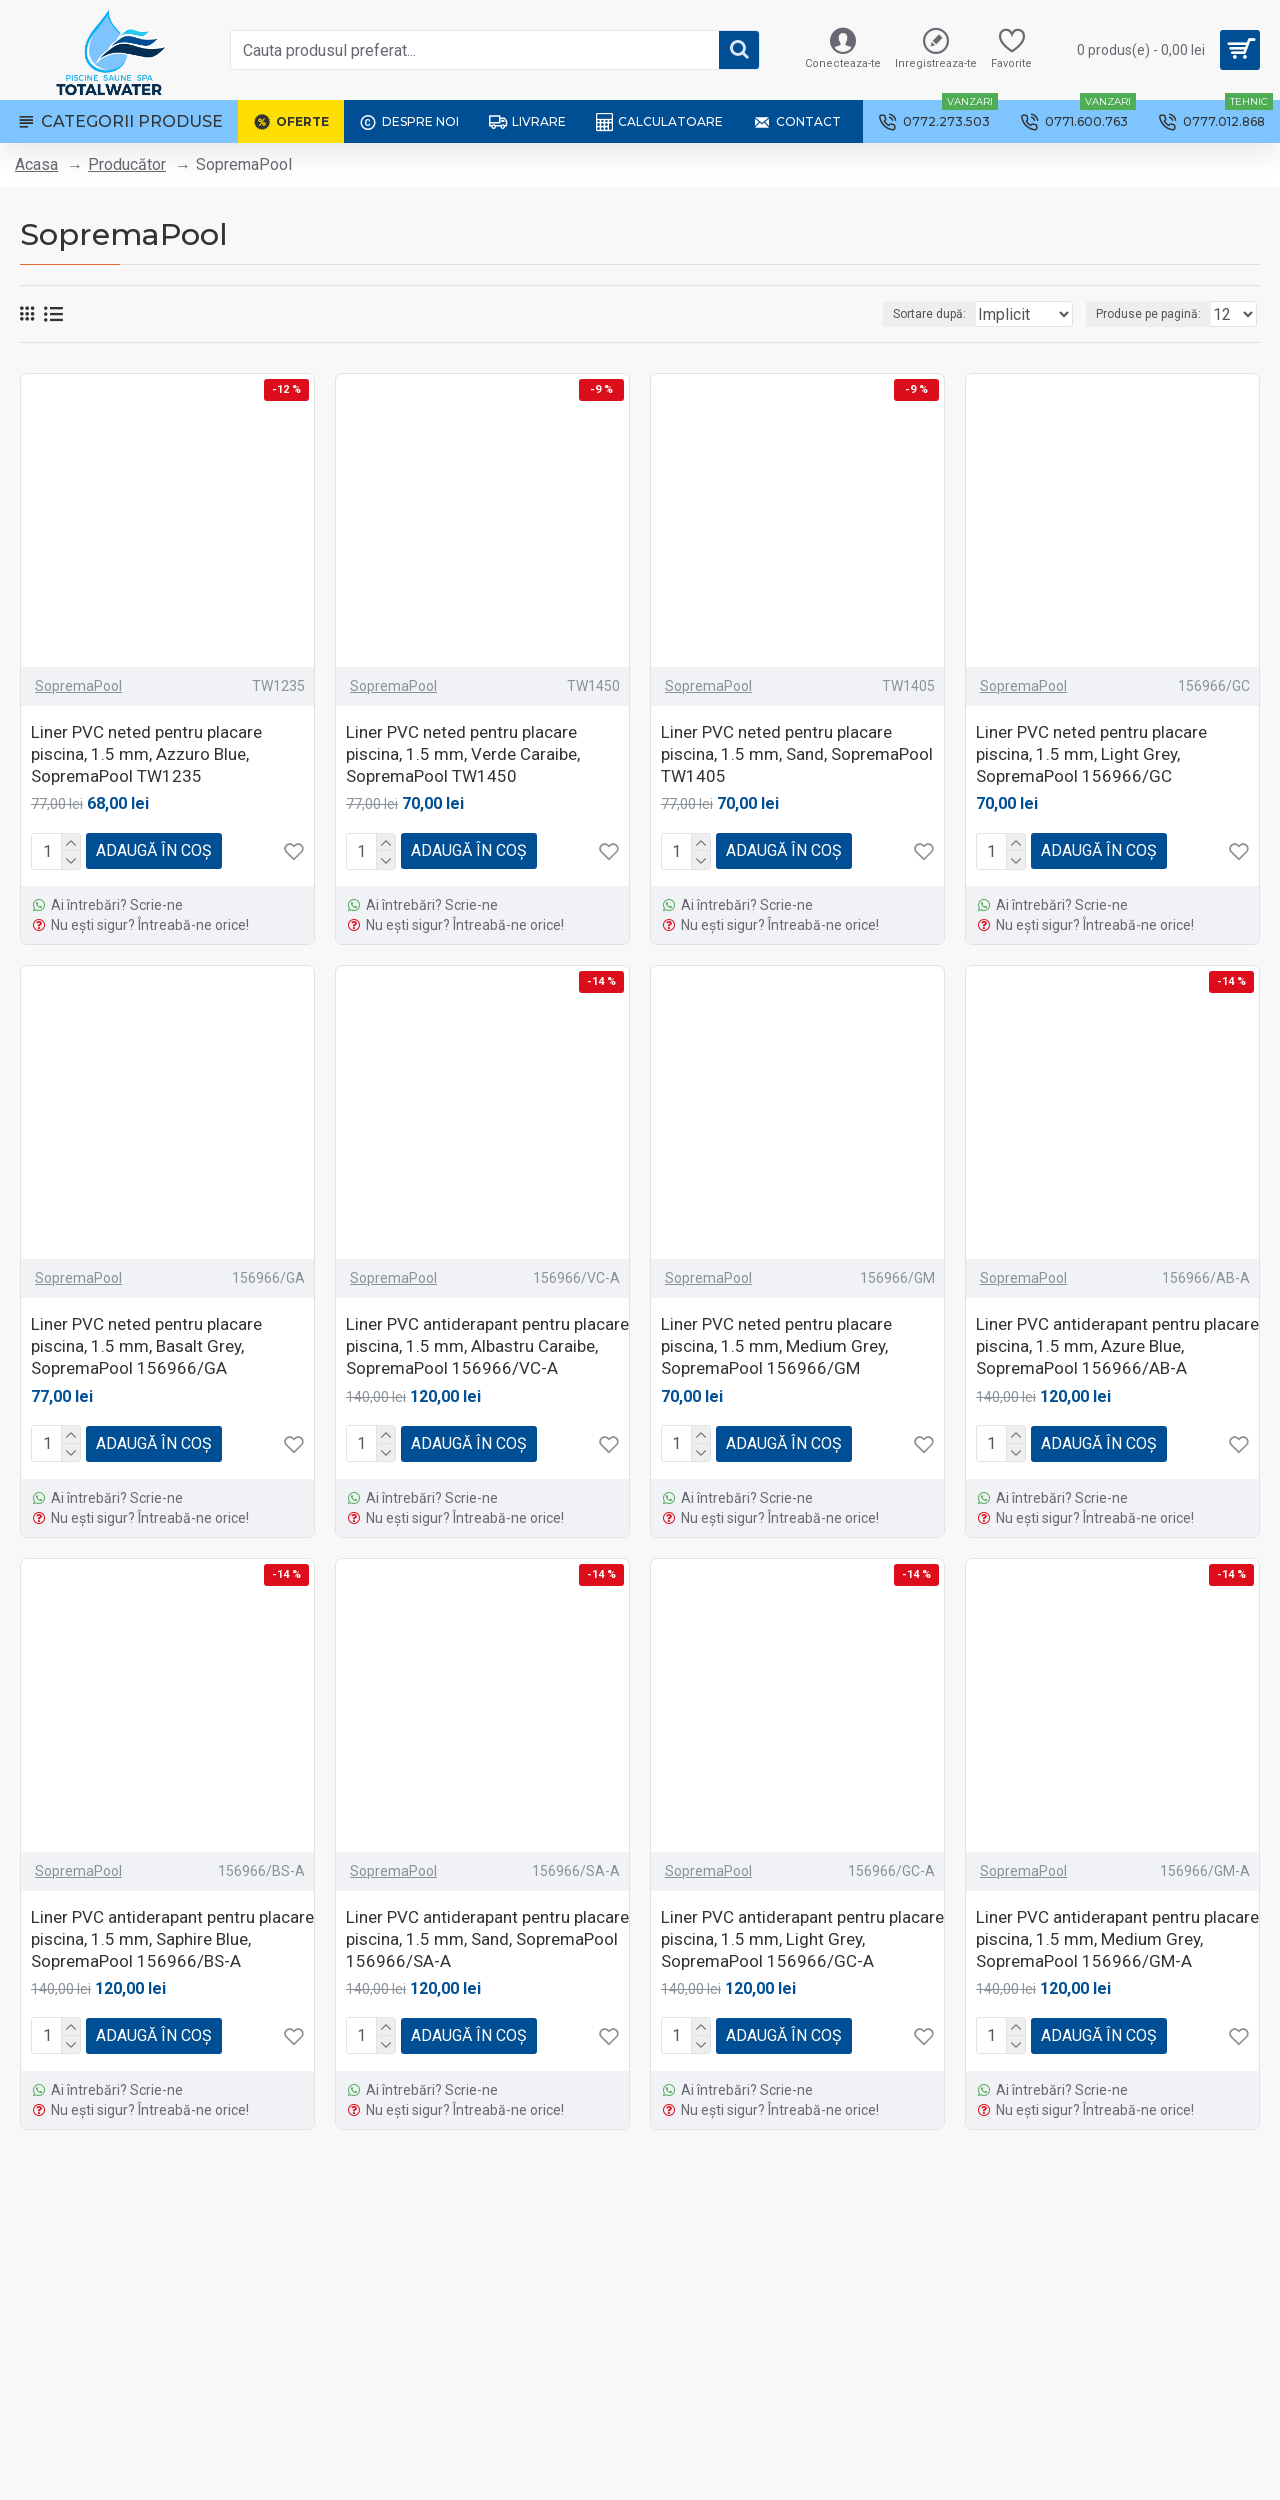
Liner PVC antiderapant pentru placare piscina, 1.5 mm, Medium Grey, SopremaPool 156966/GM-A (1117, 1939)
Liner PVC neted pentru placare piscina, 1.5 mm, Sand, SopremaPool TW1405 (797, 754)
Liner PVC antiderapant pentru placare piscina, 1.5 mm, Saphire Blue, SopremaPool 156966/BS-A (172, 1939)
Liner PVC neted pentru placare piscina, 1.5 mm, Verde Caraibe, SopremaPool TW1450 (463, 754)
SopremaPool (78, 686)
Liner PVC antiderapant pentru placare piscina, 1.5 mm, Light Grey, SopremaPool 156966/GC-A (802, 1939)
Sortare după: (898, 314)
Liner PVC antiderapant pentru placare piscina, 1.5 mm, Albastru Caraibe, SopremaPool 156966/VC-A (487, 1346)
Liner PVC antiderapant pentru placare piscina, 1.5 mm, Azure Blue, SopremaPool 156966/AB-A (1117, 1346)
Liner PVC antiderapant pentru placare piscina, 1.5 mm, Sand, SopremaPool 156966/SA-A (487, 1939)
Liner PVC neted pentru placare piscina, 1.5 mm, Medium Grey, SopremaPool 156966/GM (776, 1346)
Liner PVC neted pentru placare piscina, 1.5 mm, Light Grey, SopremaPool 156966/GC (1091, 754)
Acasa (36, 164)
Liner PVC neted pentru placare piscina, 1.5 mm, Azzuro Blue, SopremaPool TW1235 (146, 754)
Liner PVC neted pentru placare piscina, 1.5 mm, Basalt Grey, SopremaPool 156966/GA (146, 1346)
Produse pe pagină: (1154, 314)
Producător (127, 164)
